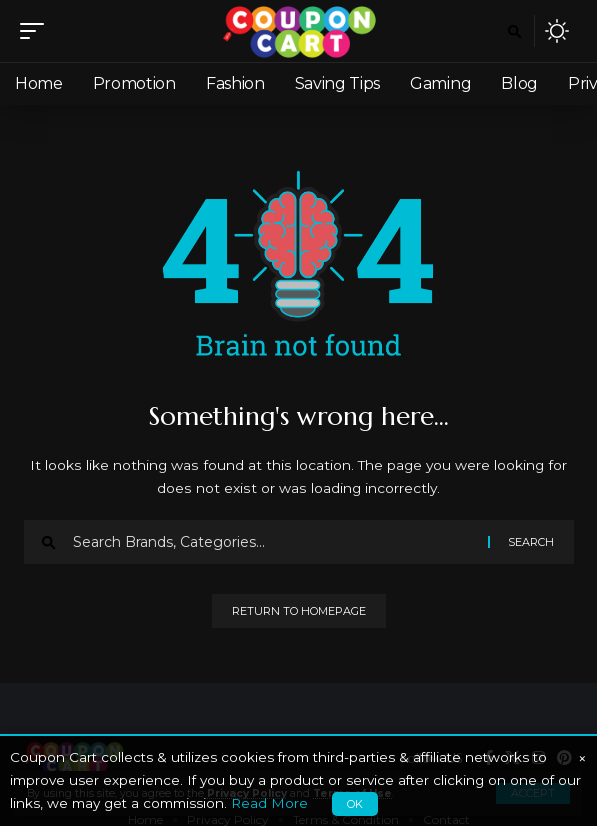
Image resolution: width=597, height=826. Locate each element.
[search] (514, 31)
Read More (269, 803)
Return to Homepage (299, 611)
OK (355, 804)
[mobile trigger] (37, 31)
